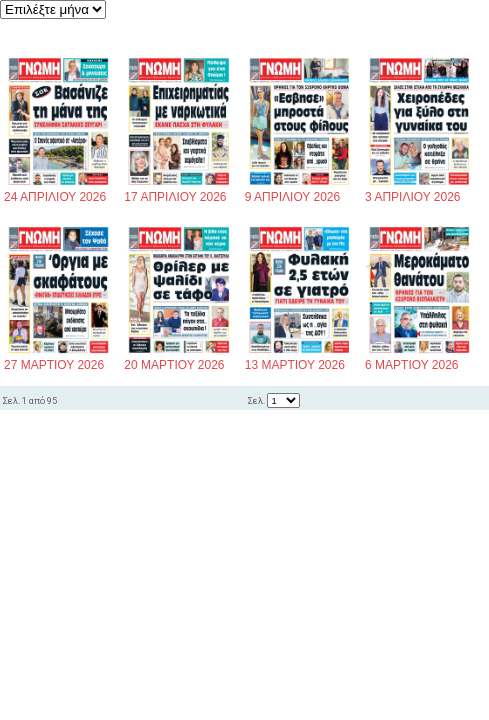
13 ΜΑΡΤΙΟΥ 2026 (299, 359)
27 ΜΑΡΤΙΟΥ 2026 (58, 359)
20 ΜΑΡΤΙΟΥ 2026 (178, 359)
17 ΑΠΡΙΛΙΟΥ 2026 (178, 191)
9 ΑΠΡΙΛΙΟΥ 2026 (299, 191)
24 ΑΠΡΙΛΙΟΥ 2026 (58, 191)
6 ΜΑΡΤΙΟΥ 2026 (419, 359)
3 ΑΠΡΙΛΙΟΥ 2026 (419, 191)
